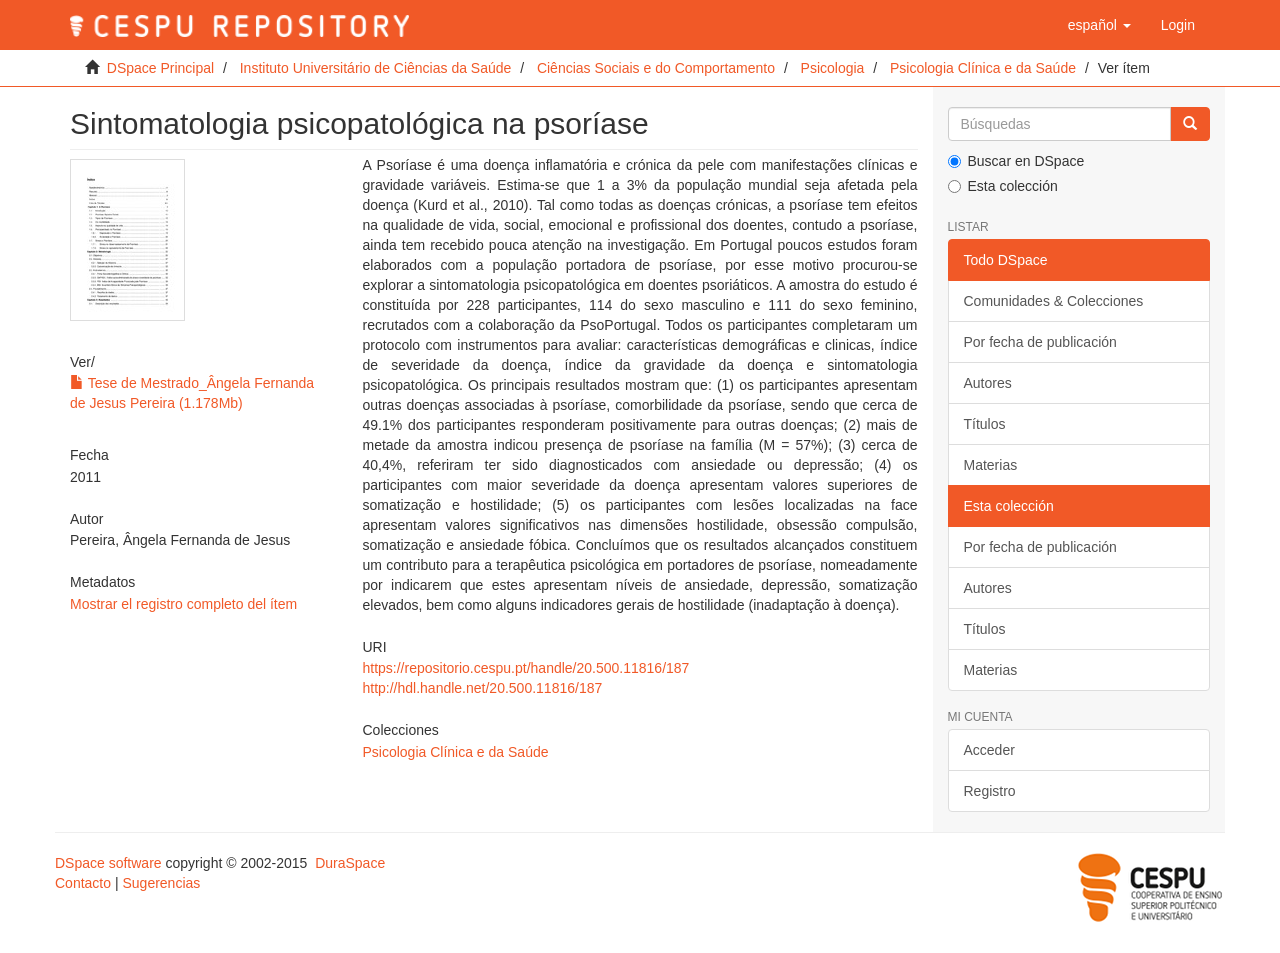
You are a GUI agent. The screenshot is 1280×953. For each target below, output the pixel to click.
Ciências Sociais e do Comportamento (656, 68)
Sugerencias (161, 883)
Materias (991, 465)
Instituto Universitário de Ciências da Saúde (376, 68)
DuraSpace (350, 863)
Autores (988, 383)
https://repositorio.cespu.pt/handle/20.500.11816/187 (525, 668)
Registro (990, 791)
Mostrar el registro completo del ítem (183, 604)
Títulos (985, 424)
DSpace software (108, 863)
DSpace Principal (160, 68)
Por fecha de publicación (1040, 342)
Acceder (989, 750)
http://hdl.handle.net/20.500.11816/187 (482, 688)
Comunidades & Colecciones (1054, 301)
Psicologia (833, 68)
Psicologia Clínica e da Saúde (983, 68)
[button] (1099, 25)
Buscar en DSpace (1016, 161)
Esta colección (1003, 186)
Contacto (83, 883)
